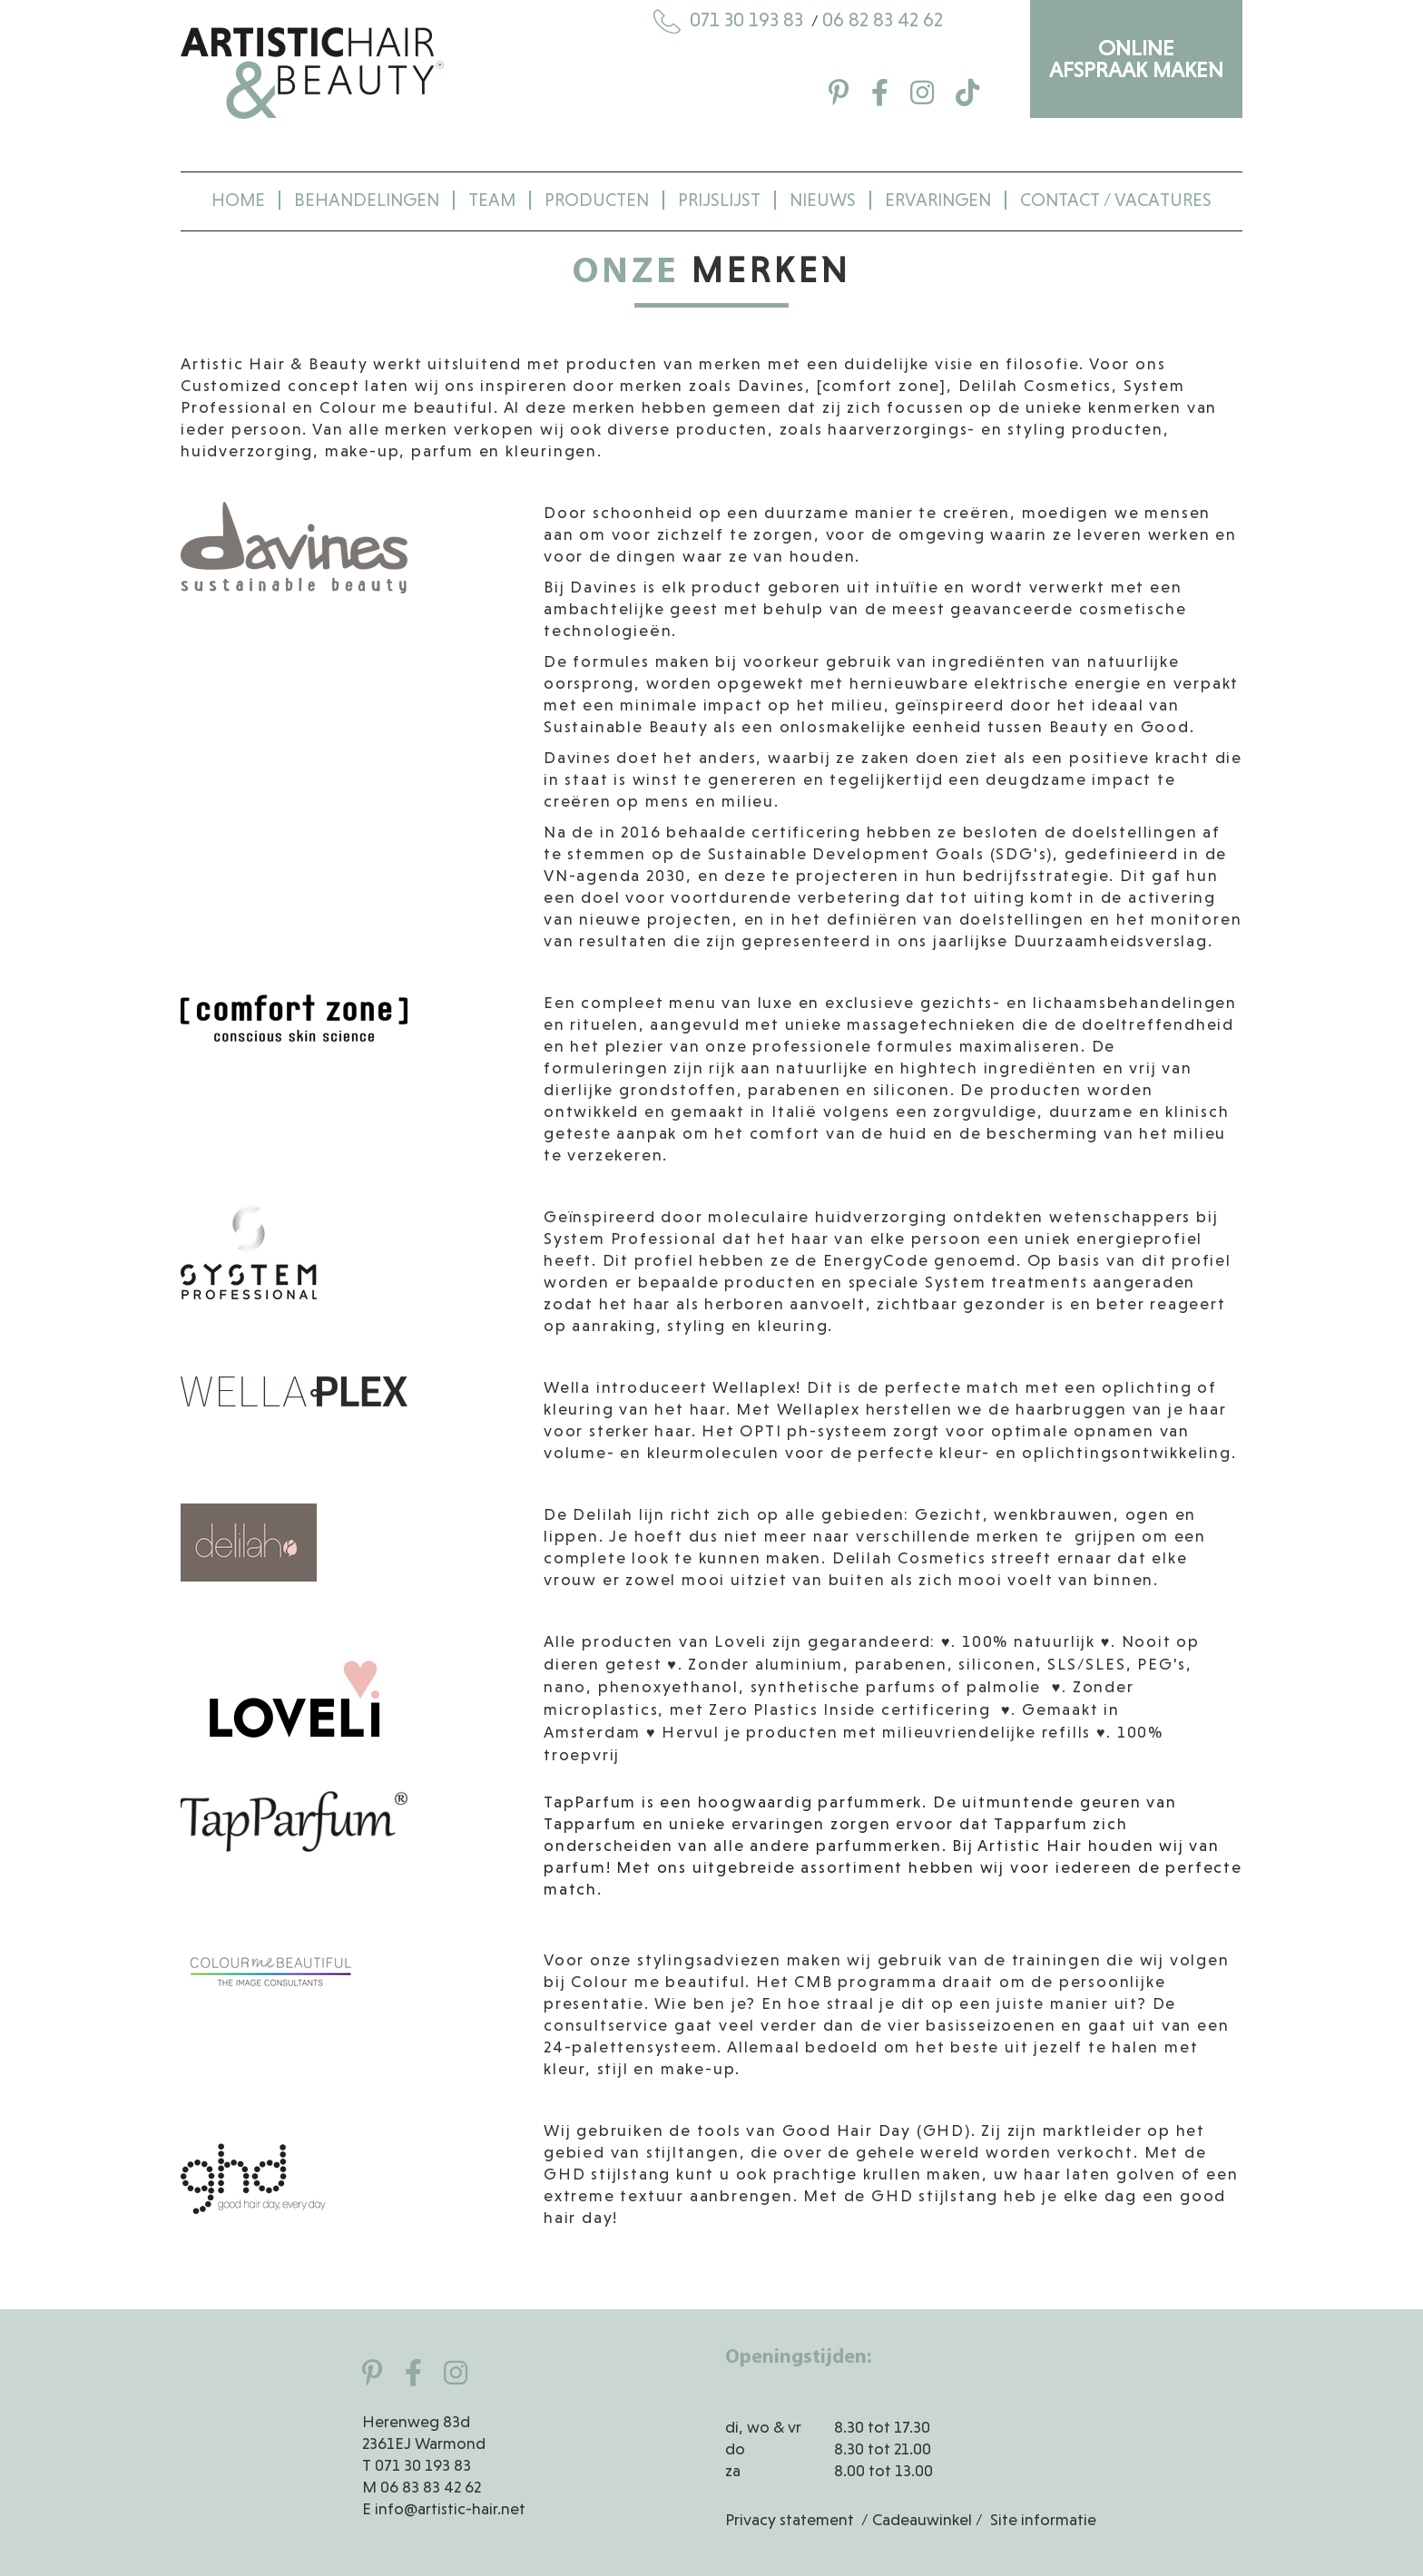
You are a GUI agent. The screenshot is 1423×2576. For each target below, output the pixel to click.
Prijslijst (719, 200)
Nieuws (823, 200)
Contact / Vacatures (1116, 200)
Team (491, 200)
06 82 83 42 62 (882, 19)
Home (238, 200)
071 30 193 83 (730, 19)
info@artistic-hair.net (450, 2509)
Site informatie (1043, 2520)
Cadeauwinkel (922, 2520)
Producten (597, 200)
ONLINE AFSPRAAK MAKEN (1136, 58)
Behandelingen (366, 200)
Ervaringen (938, 200)
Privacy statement (789, 2520)
